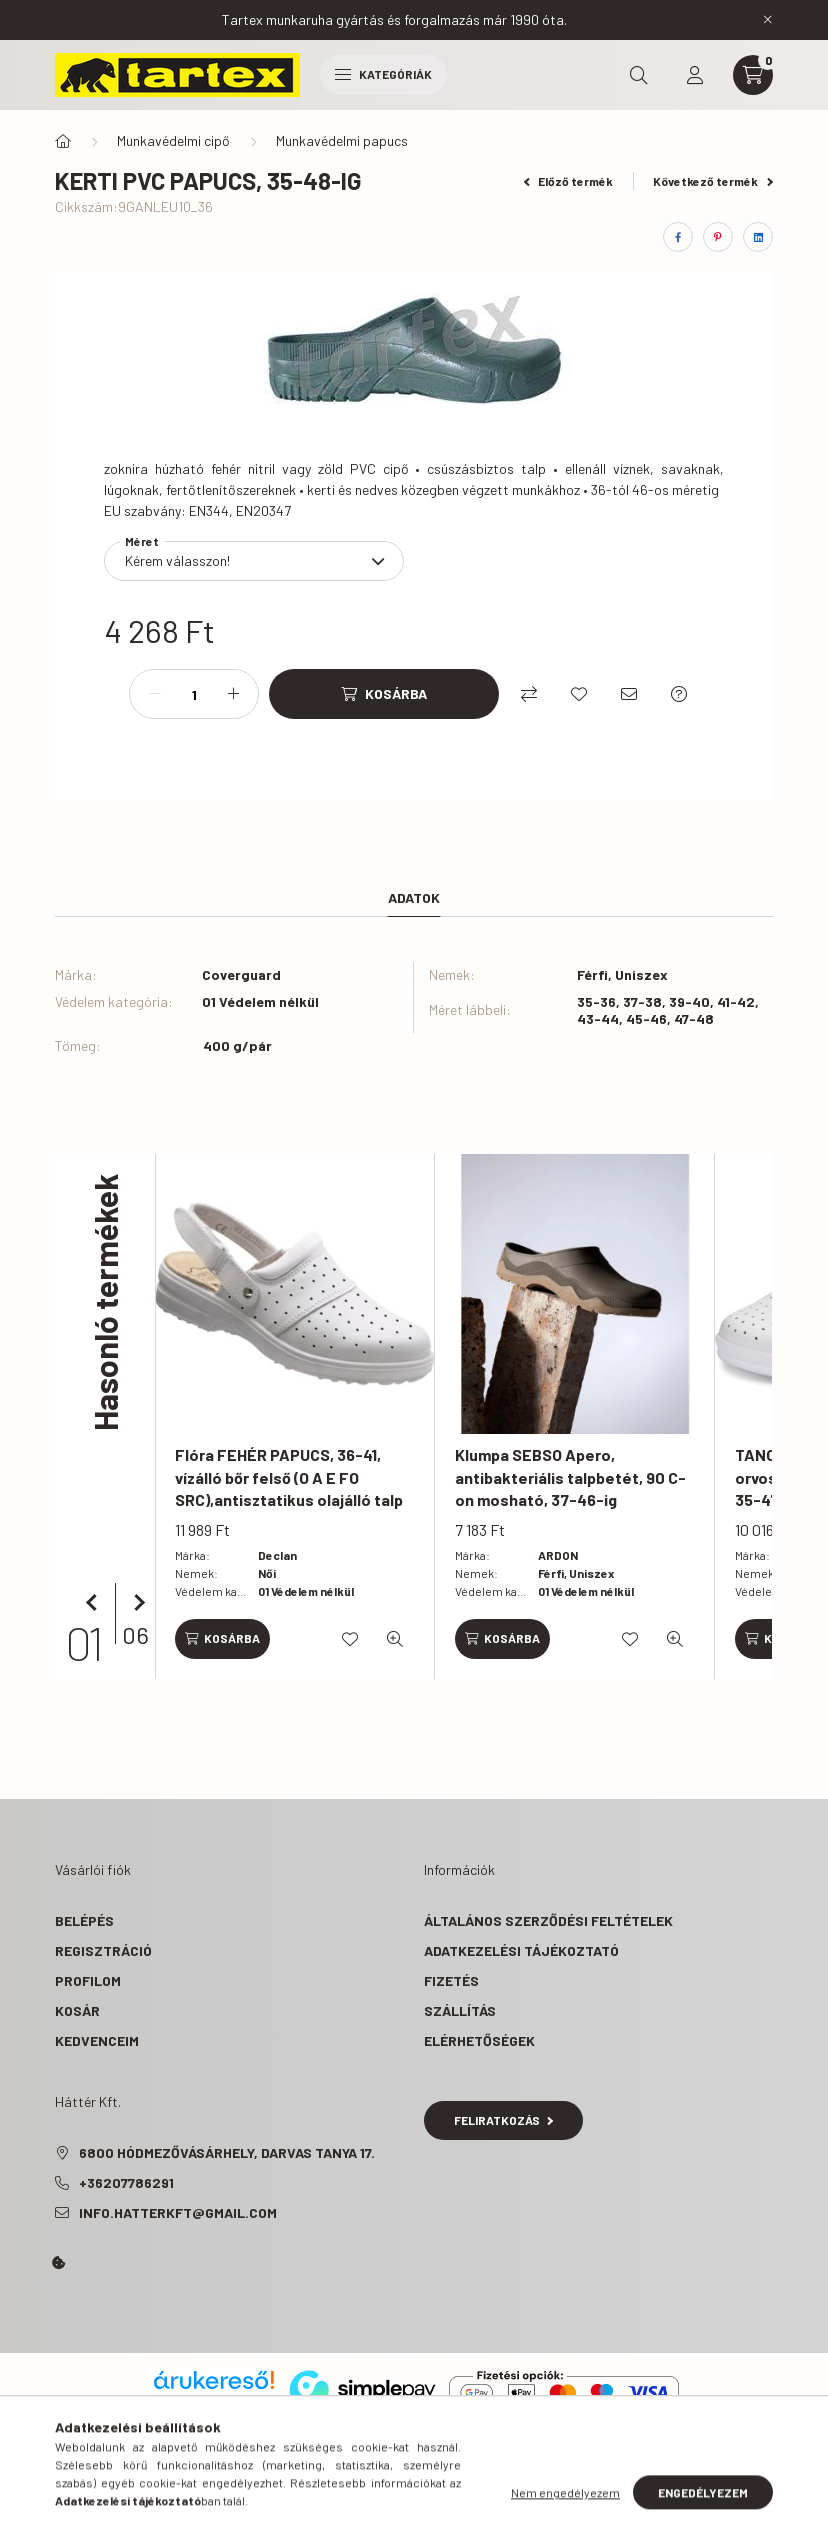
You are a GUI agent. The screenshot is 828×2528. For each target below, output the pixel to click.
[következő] (135, 1603)
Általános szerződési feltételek (548, 1920)
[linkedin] (758, 237)
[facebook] (678, 237)
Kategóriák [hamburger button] (383, 74)
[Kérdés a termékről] (679, 694)
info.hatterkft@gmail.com (178, 2212)
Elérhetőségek (479, 2040)
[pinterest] (718, 237)
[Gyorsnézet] (395, 1639)
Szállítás (460, 2010)
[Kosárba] (384, 694)
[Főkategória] (63, 141)
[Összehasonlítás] (529, 694)
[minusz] (155, 694)
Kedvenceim (97, 2040)
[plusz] (233, 694)
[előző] (95, 1603)
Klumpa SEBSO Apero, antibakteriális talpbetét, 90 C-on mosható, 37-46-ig (570, 1477)
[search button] (639, 75)
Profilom (88, 1980)
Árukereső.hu (213, 2403)
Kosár (77, 2010)
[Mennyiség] (194, 694)
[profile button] (695, 75)
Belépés (84, 1920)
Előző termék (569, 181)
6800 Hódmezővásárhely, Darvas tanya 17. (227, 2152)
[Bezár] (768, 20)
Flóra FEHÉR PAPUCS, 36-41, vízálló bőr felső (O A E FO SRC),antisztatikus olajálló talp (289, 1477)
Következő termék (713, 181)
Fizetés (451, 1980)
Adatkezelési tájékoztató (521, 1950)
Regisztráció (103, 1950)
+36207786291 (126, 2182)
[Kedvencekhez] (579, 694)
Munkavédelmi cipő (173, 140)
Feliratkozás (503, 2120)
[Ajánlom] (629, 694)
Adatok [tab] (414, 897)
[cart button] (753, 75)
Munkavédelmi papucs (342, 140)
